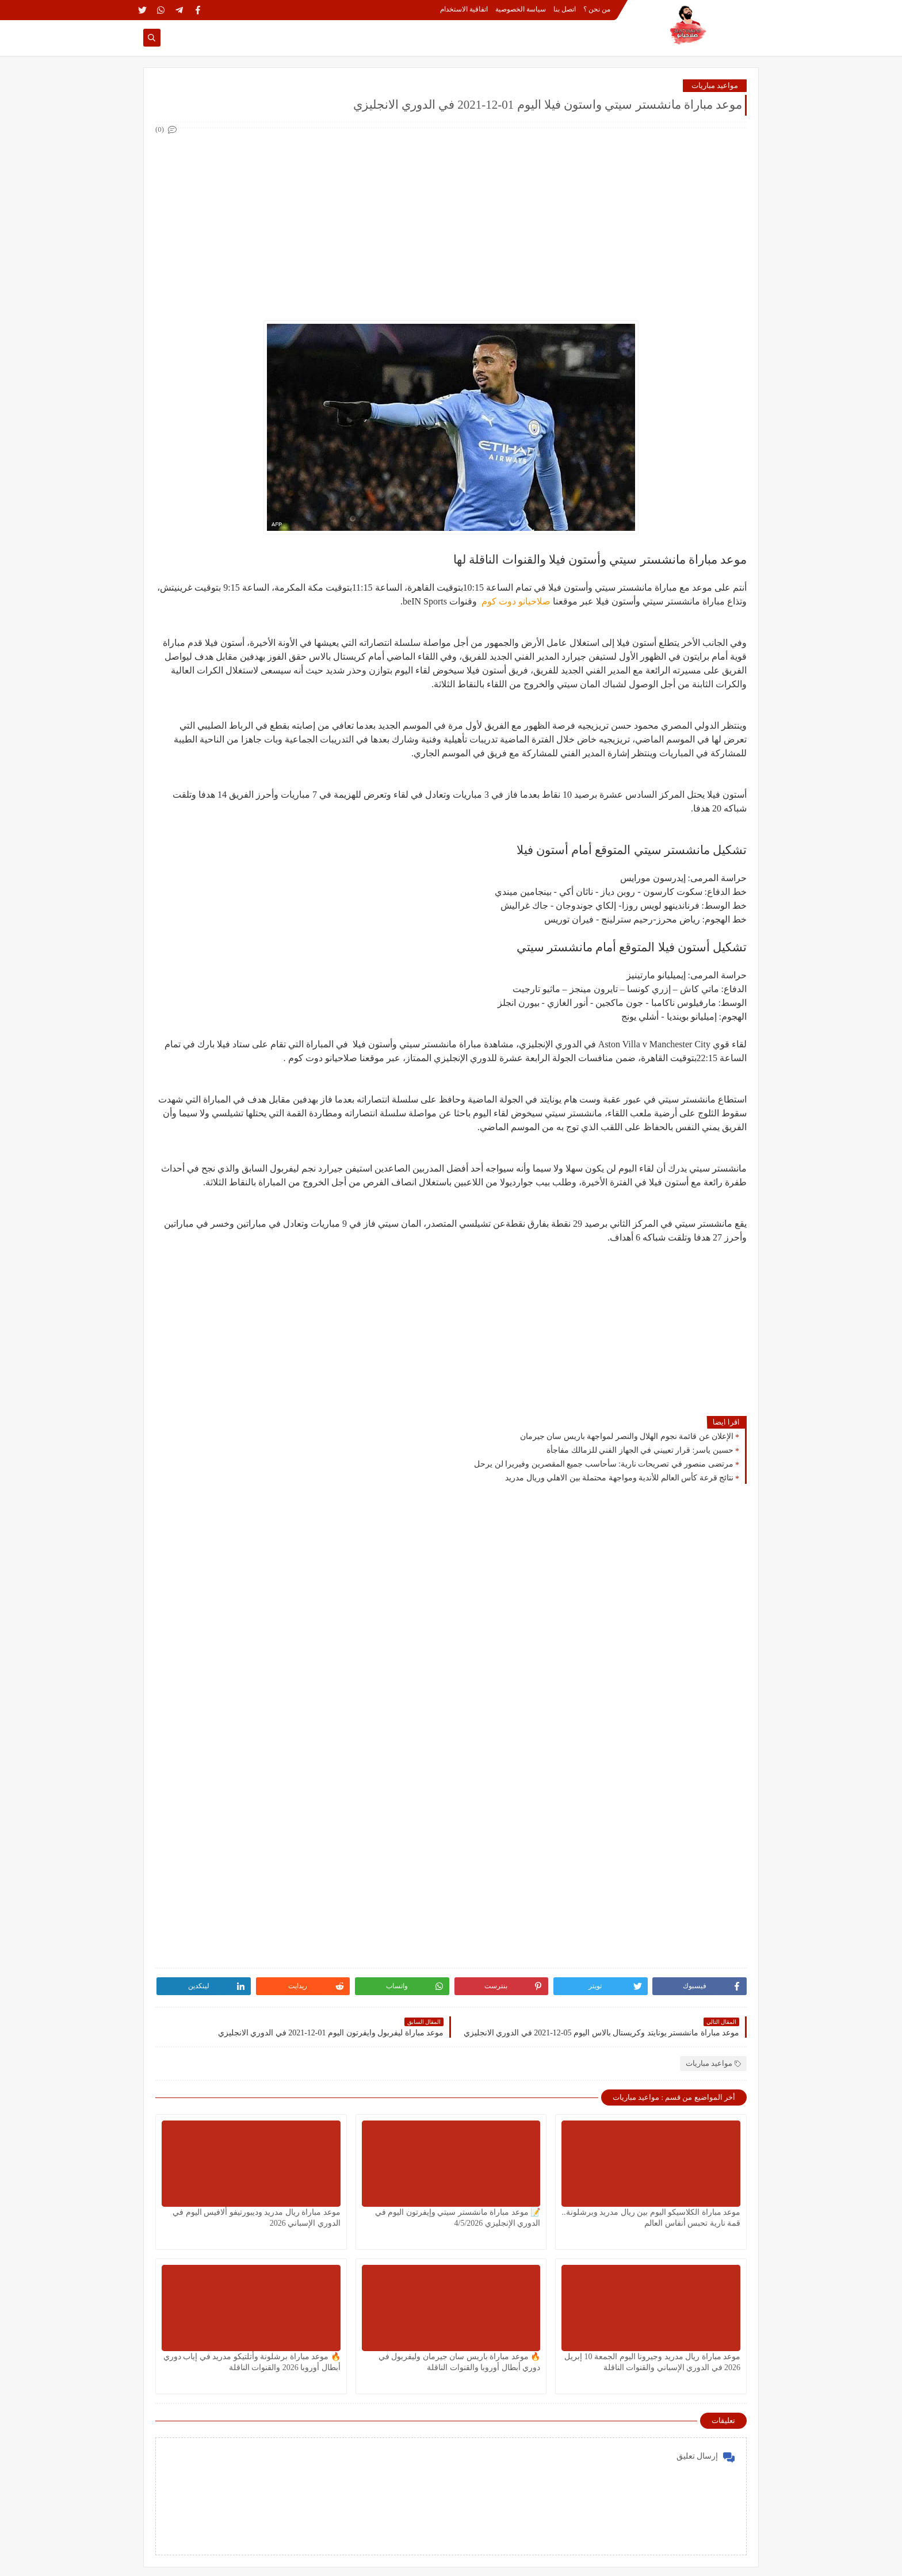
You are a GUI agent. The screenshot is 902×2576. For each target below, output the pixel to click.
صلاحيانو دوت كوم (515, 601)
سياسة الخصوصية (520, 9)
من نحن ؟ (596, 9)
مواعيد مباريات (714, 85)
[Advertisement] (450, 217)
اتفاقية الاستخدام (464, 9)
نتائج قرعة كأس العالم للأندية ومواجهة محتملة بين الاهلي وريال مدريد (619, 1477)
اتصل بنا (564, 9)
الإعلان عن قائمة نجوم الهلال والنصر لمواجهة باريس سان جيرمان (627, 1436)
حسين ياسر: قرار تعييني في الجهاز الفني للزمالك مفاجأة (639, 1450)
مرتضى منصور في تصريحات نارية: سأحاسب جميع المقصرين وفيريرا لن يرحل (603, 1464)
